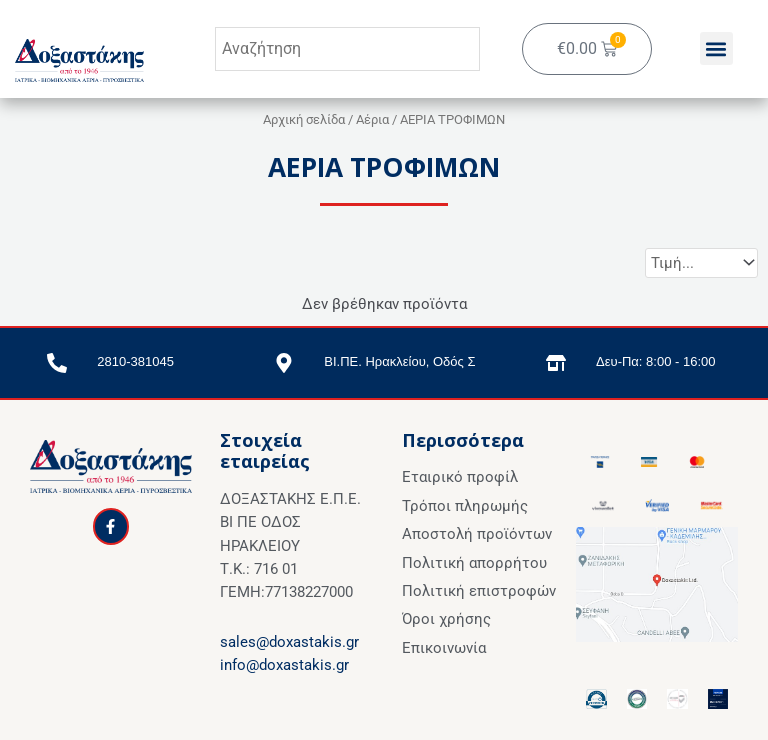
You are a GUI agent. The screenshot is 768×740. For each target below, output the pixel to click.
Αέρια (372, 119)
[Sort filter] (701, 263)
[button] (716, 49)
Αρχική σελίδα (304, 119)
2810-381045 (135, 361)
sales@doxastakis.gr (289, 642)
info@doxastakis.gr (284, 665)
